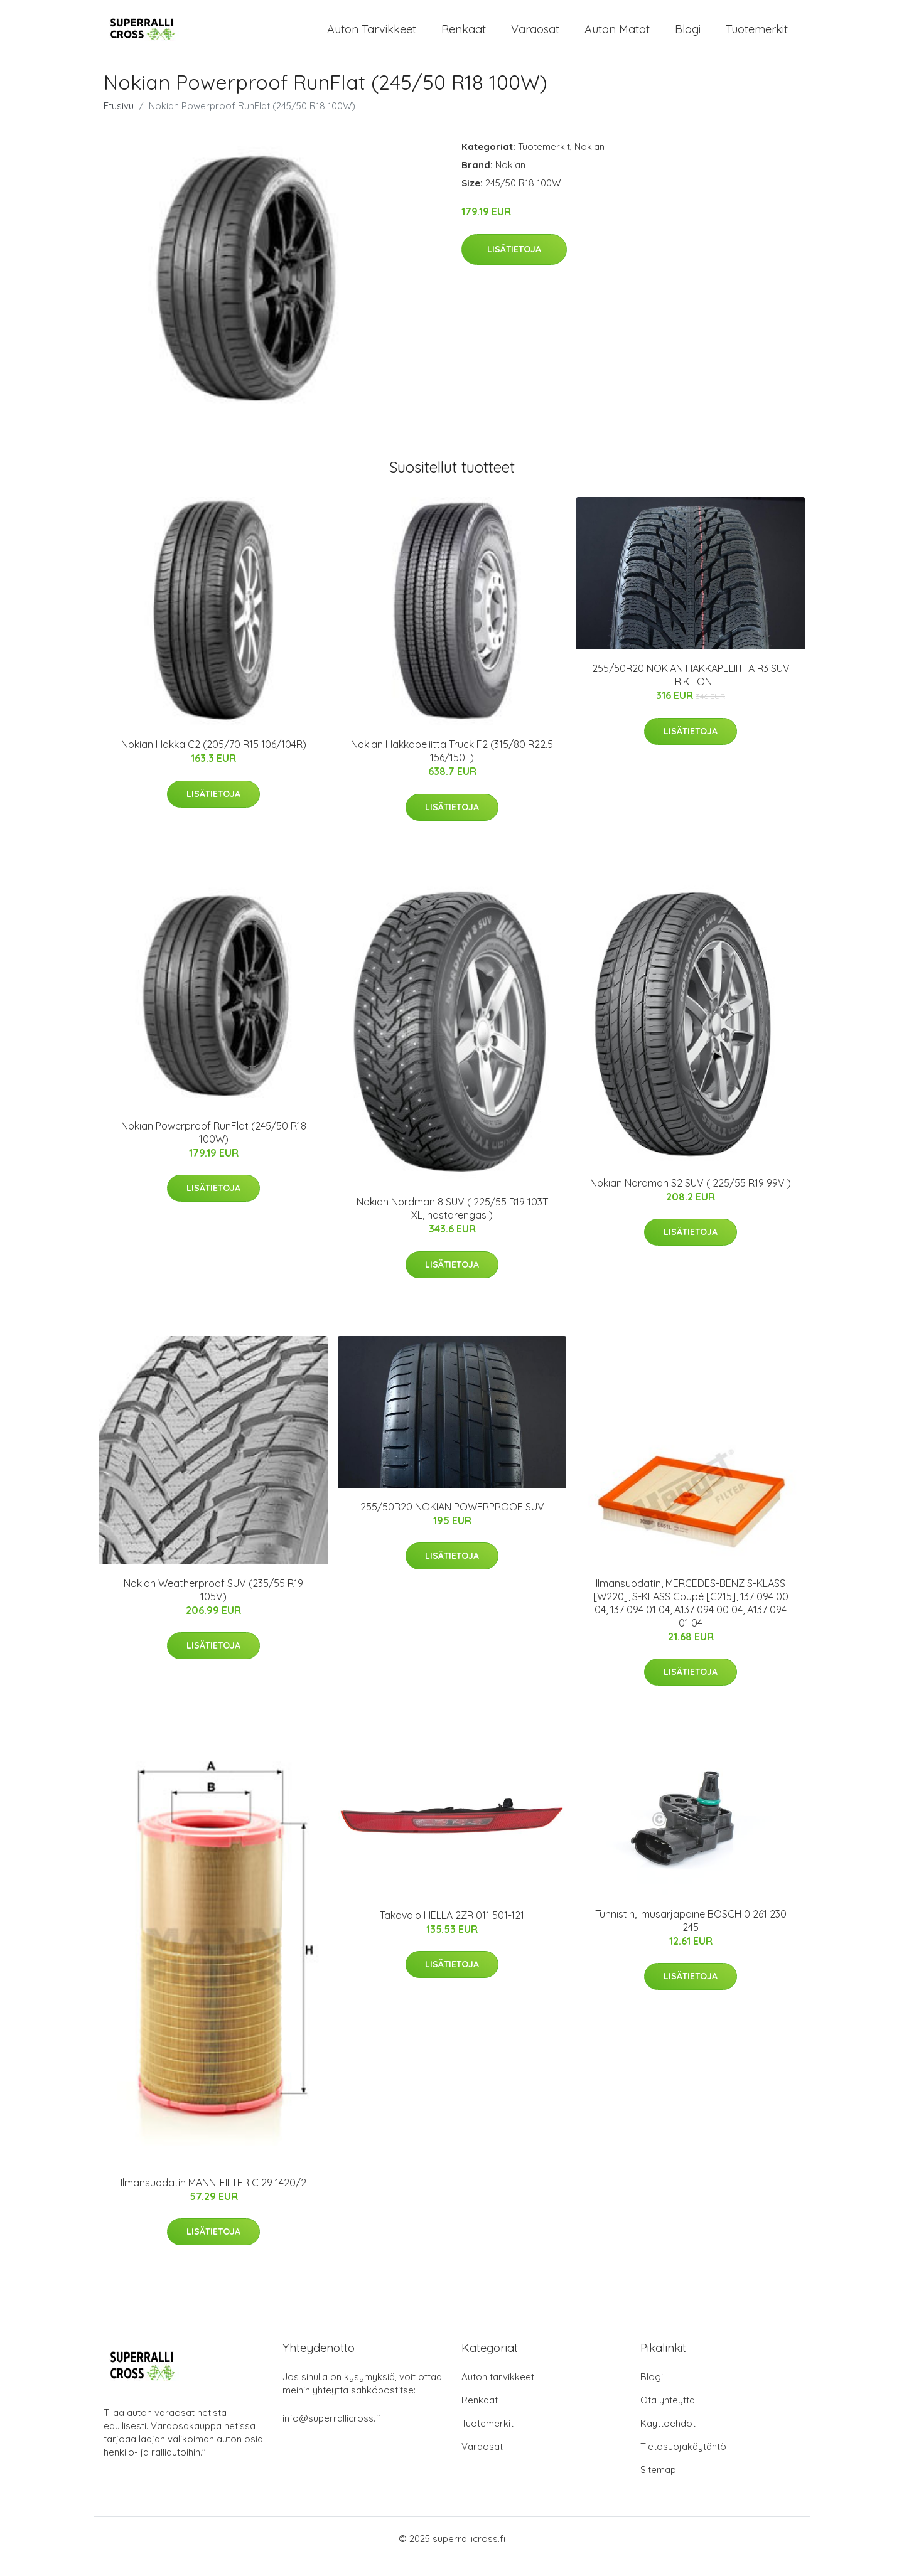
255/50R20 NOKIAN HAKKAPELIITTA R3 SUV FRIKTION (691, 691)
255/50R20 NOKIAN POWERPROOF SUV (452, 1523)
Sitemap (658, 2485)
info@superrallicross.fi (331, 2434)
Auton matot (617, 36)
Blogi (688, 36)
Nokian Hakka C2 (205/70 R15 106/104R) (213, 760)
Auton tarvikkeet (371, 36)
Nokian (589, 163)
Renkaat (463, 36)
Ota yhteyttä (667, 2416)
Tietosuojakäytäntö (683, 2462)
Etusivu (119, 122)
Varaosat (535, 36)
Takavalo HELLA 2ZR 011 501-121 (452, 1931)
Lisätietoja (514, 264)
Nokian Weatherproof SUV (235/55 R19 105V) (213, 1605)
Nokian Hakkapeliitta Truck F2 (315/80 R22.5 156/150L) (452, 767)
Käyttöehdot (668, 2439)
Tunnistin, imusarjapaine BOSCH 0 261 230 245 (691, 1937)
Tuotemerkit (757, 36)
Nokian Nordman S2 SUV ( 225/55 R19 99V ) (690, 1198)
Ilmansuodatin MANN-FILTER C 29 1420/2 (213, 2198)
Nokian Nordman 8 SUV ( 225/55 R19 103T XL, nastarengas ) (452, 1224)
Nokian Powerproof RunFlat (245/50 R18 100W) (213, 1148)
